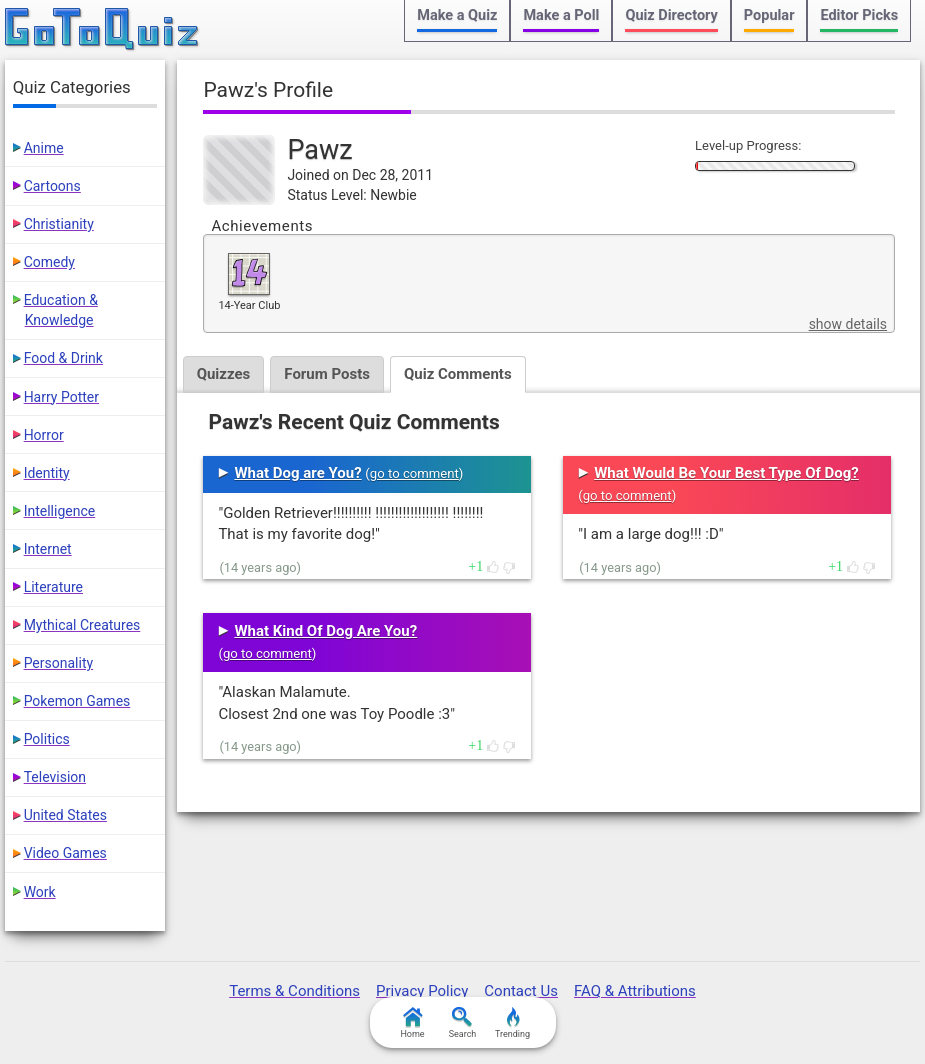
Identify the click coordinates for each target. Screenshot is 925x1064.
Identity (47, 473)
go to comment (414, 473)
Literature (53, 587)
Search (463, 1023)
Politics (47, 739)
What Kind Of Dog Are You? (325, 631)
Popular (769, 15)
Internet (48, 549)
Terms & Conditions (294, 991)
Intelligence (60, 511)
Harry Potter (61, 397)
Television (55, 777)
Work (40, 892)
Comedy (49, 262)
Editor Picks (859, 15)
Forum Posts (327, 374)
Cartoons (52, 186)
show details (848, 324)
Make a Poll (561, 15)
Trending (512, 1023)
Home (412, 1023)
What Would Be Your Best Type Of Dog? (726, 473)
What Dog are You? (297, 473)
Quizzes (224, 374)
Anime (44, 148)
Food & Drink (63, 358)
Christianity (59, 224)
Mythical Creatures (82, 625)
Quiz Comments (458, 374)
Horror (44, 435)
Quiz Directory (671, 15)
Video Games (65, 853)
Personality (58, 663)
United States (65, 815)
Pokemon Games (77, 701)
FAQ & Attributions (635, 991)
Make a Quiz (457, 15)
